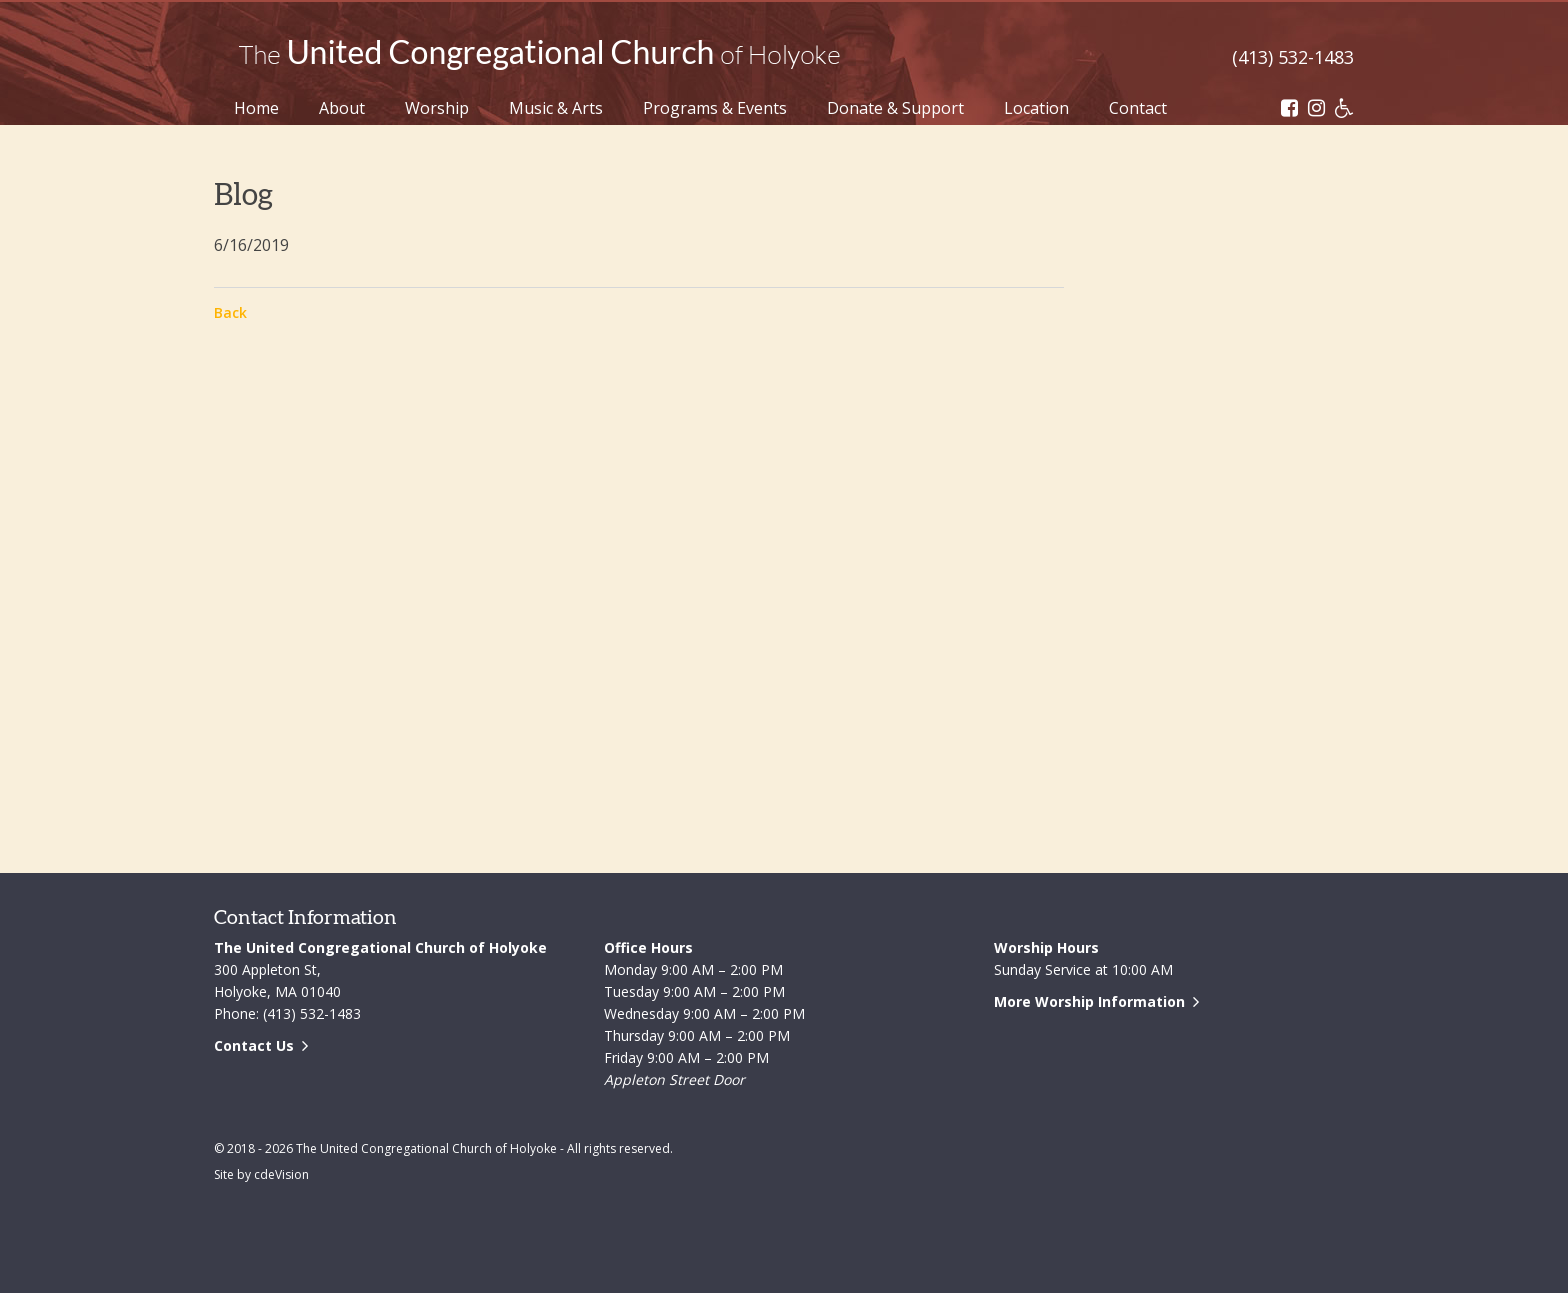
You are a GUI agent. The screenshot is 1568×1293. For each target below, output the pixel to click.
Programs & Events (715, 108)
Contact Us (254, 1045)
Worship (437, 108)
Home (256, 108)
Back (230, 312)
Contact (1138, 108)
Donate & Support (895, 108)
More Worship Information (1089, 1001)
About (342, 108)
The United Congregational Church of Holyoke (539, 55)
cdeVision (281, 1174)
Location (1036, 108)
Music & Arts (556, 108)
